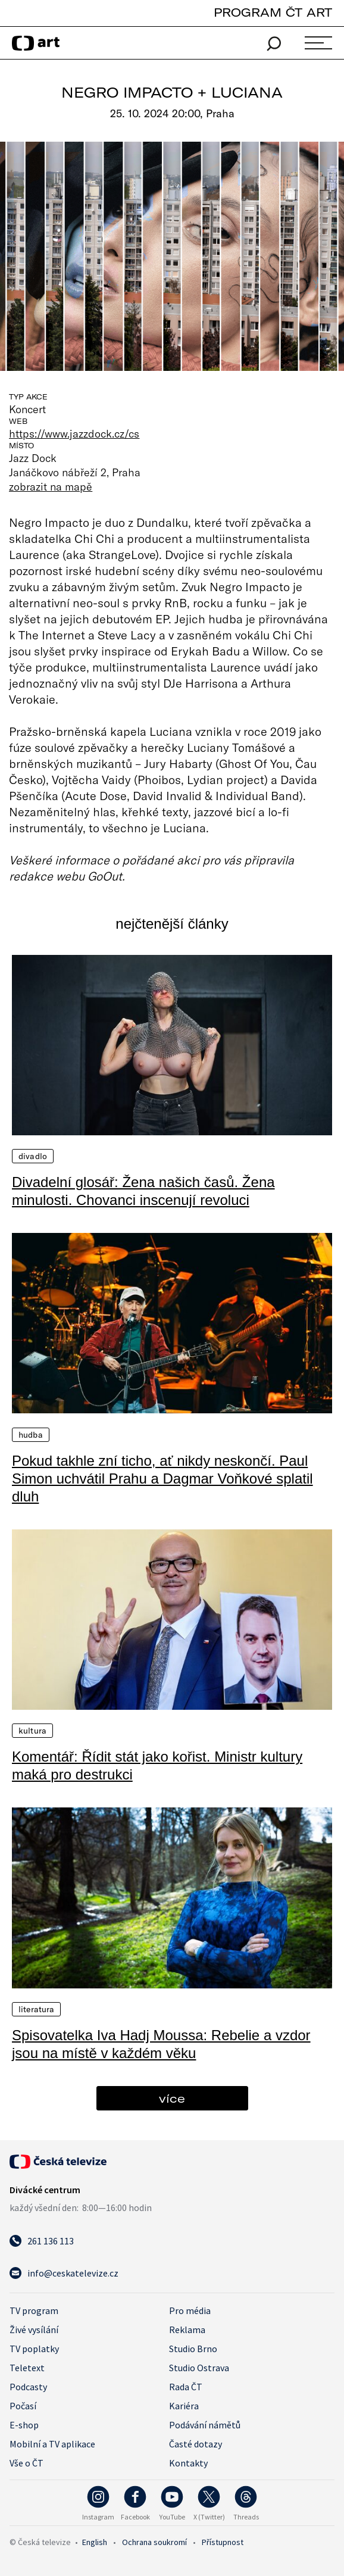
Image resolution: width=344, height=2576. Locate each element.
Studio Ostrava (199, 2368)
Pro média (190, 2310)
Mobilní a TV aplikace (52, 2444)
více (172, 2098)
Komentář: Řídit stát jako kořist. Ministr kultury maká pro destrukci (157, 1765)
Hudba (30, 1434)
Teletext (27, 2368)
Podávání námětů (204, 2425)
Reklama (187, 2329)
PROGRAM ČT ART (273, 12)
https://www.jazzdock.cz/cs (74, 433)
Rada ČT (185, 2387)
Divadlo (32, 1156)
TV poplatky (34, 2349)
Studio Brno (193, 2349)
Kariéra (184, 2406)
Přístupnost (222, 2542)
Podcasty (28, 2387)
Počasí (23, 2406)
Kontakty (188, 2463)
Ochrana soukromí (154, 2542)
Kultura (32, 1730)
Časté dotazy (195, 2444)
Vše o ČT (26, 2463)
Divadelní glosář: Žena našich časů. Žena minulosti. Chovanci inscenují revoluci (143, 1191)
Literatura (36, 2009)
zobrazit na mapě (50, 486)
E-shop (24, 2425)
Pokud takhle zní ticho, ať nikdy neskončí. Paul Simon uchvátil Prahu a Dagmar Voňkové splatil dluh (162, 1478)
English (94, 2542)
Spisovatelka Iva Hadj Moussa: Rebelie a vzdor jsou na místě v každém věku (161, 2044)
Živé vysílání (34, 2329)
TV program (34, 2310)
